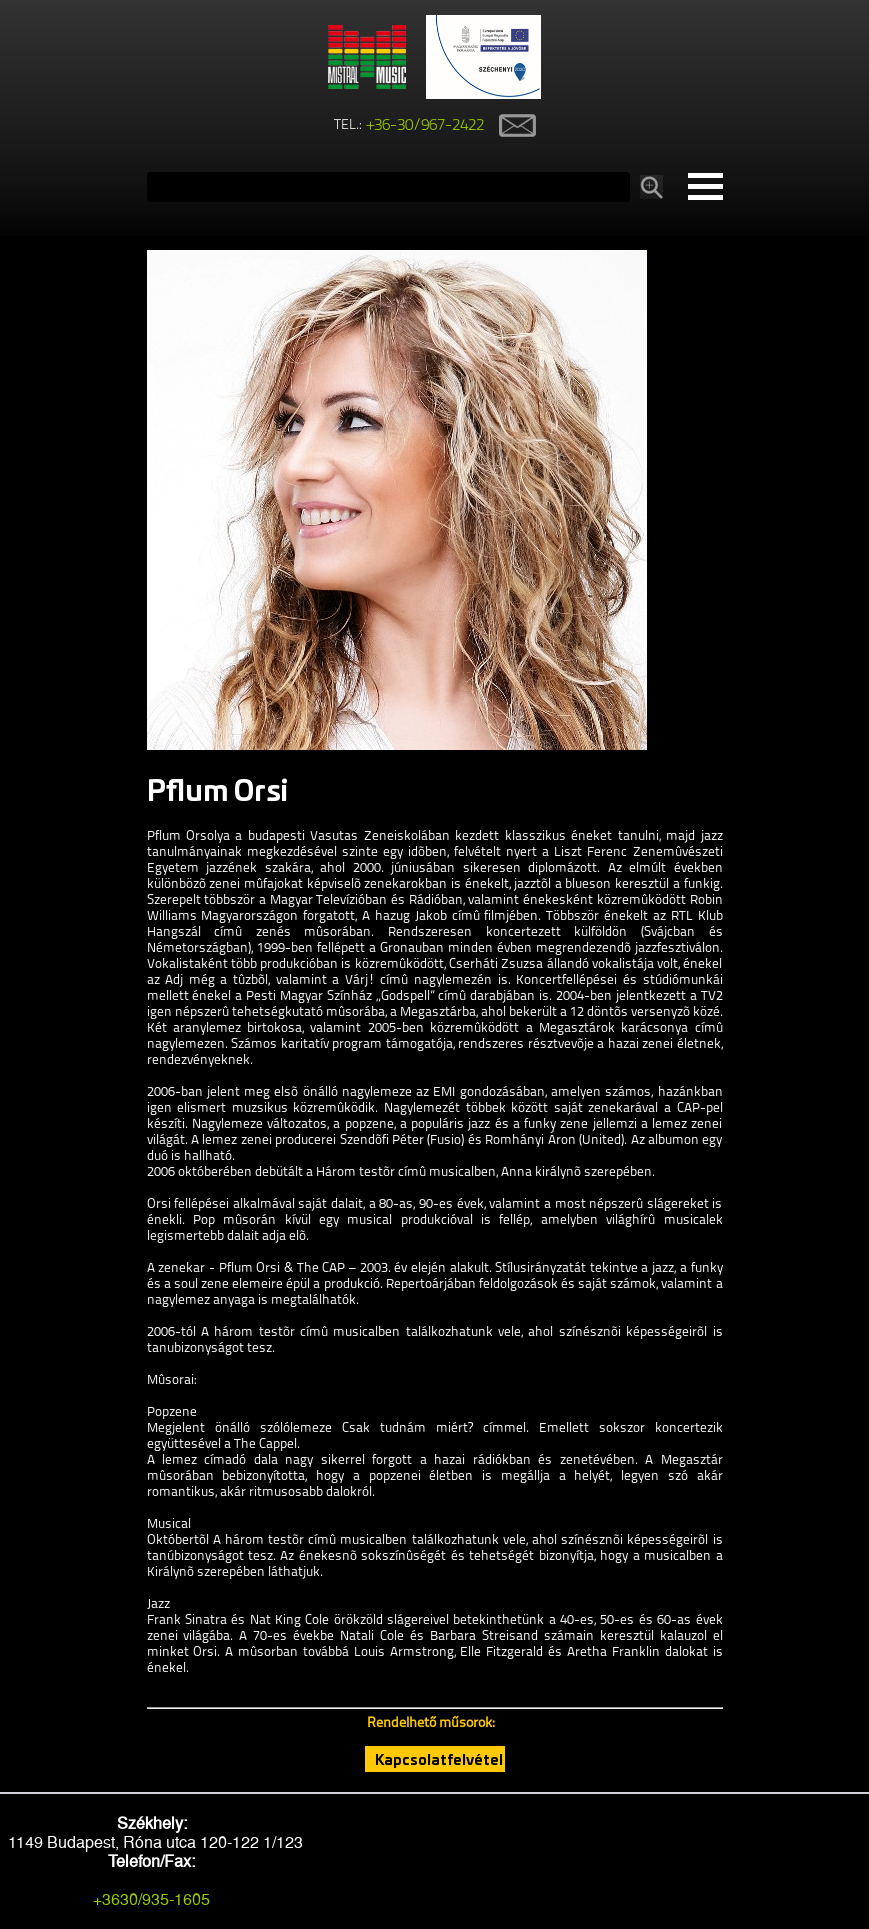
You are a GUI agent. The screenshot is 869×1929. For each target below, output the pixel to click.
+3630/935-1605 (151, 1899)
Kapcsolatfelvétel (439, 1759)
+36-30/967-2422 (425, 126)
